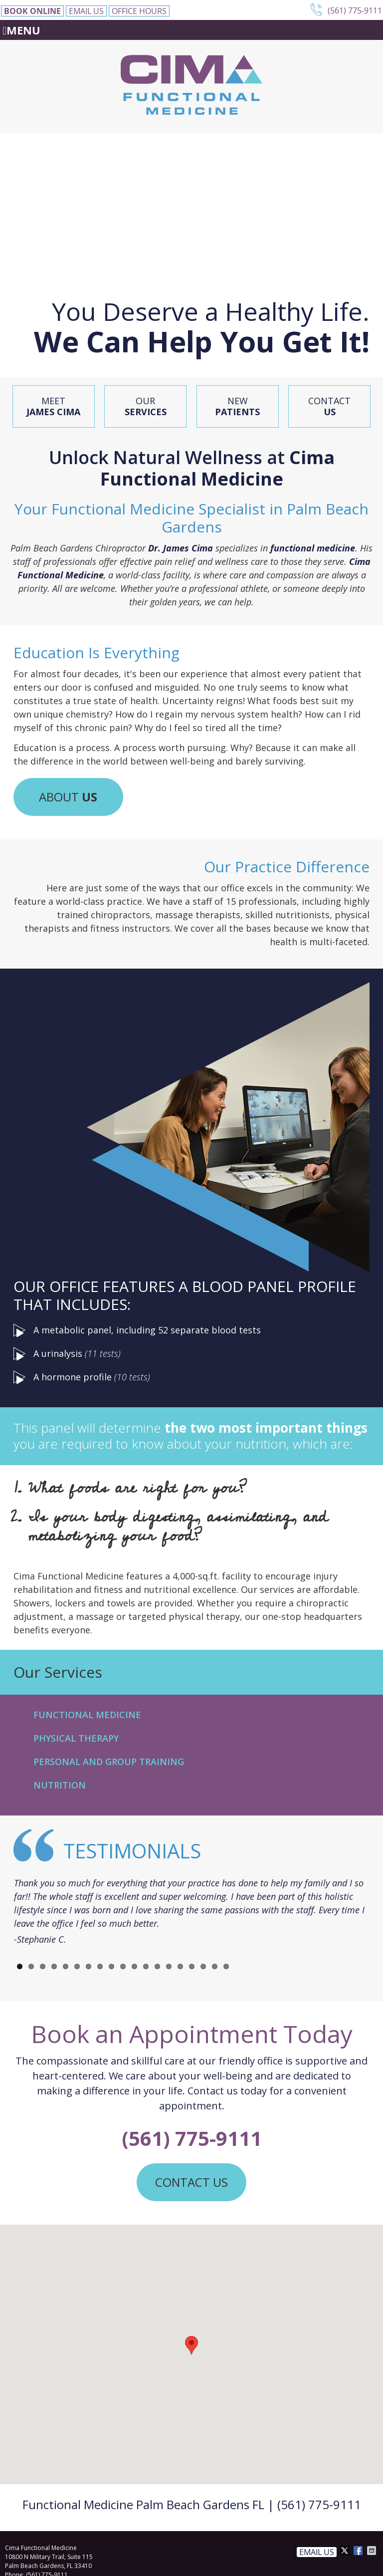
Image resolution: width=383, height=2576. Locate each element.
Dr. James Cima (180, 548)
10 (123, 1966)
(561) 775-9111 (355, 10)
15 (180, 1966)
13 (157, 1966)
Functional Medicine (87, 1715)
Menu (21, 30)
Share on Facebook (359, 2550)
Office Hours (139, 10)
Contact (329, 406)
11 (134, 1966)
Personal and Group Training (108, 1762)
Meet (53, 406)
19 (226, 1966)
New (237, 406)
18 (214, 1966)
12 (146, 1966)
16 (191, 1966)
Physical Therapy (76, 1738)
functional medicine (312, 548)
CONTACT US (191, 2182)
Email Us (86, 10)
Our (146, 406)
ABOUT (68, 796)
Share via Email (372, 2550)
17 (203, 1966)
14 (169, 1966)
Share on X (345, 2550)
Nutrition (59, 1785)
